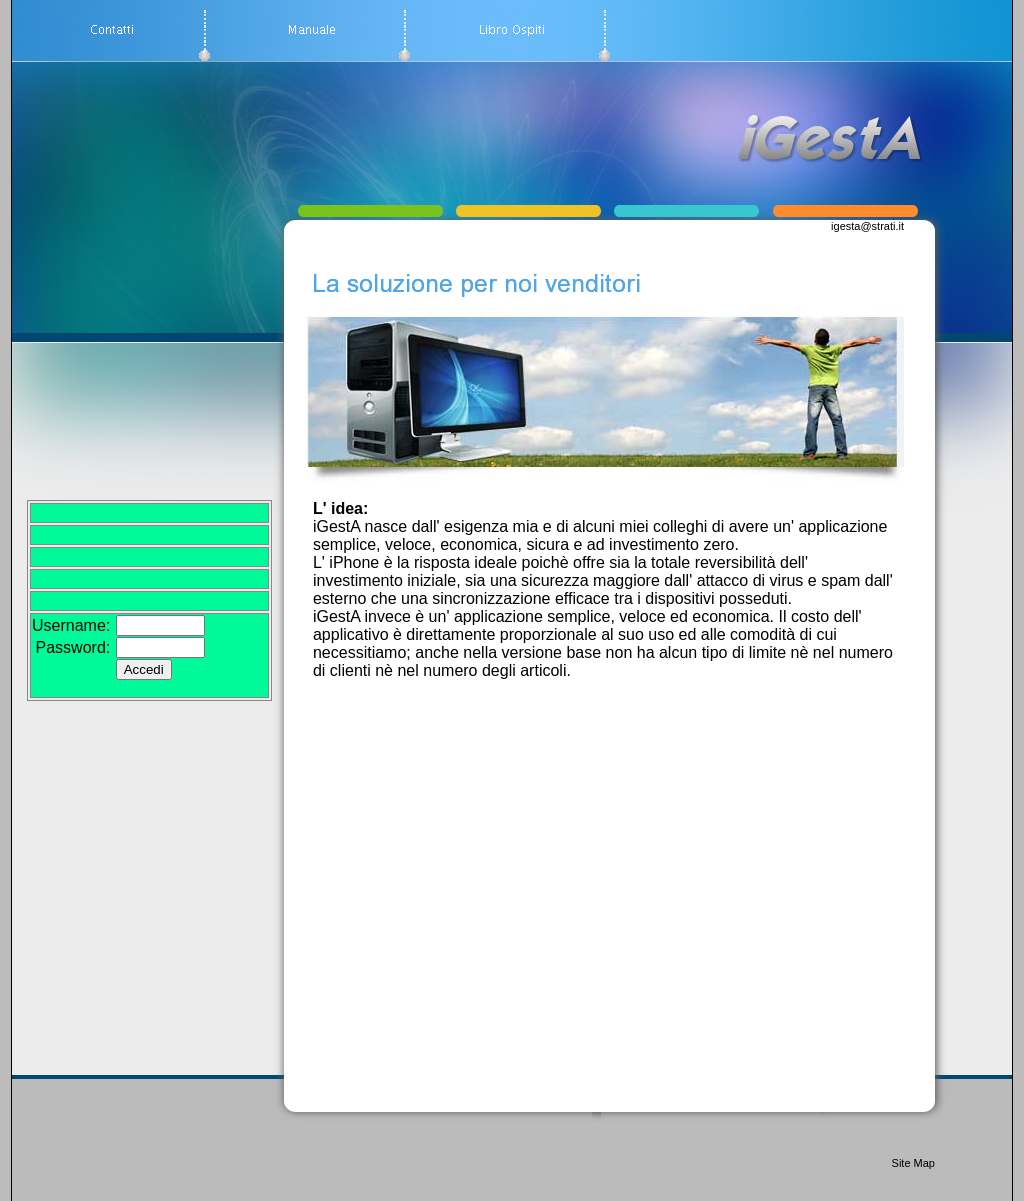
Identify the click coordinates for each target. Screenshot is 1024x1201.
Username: (71, 625)
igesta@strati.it (867, 226)
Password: (73, 647)
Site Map (913, 1163)
